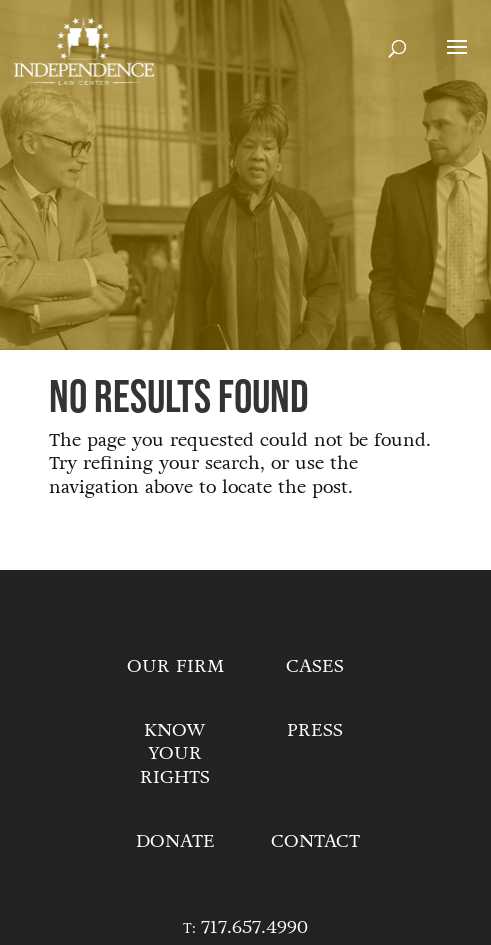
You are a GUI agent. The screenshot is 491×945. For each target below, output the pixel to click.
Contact (315, 841)
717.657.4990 (254, 927)
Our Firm (175, 666)
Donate (175, 841)
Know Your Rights (175, 754)
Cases (315, 666)
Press (315, 730)
